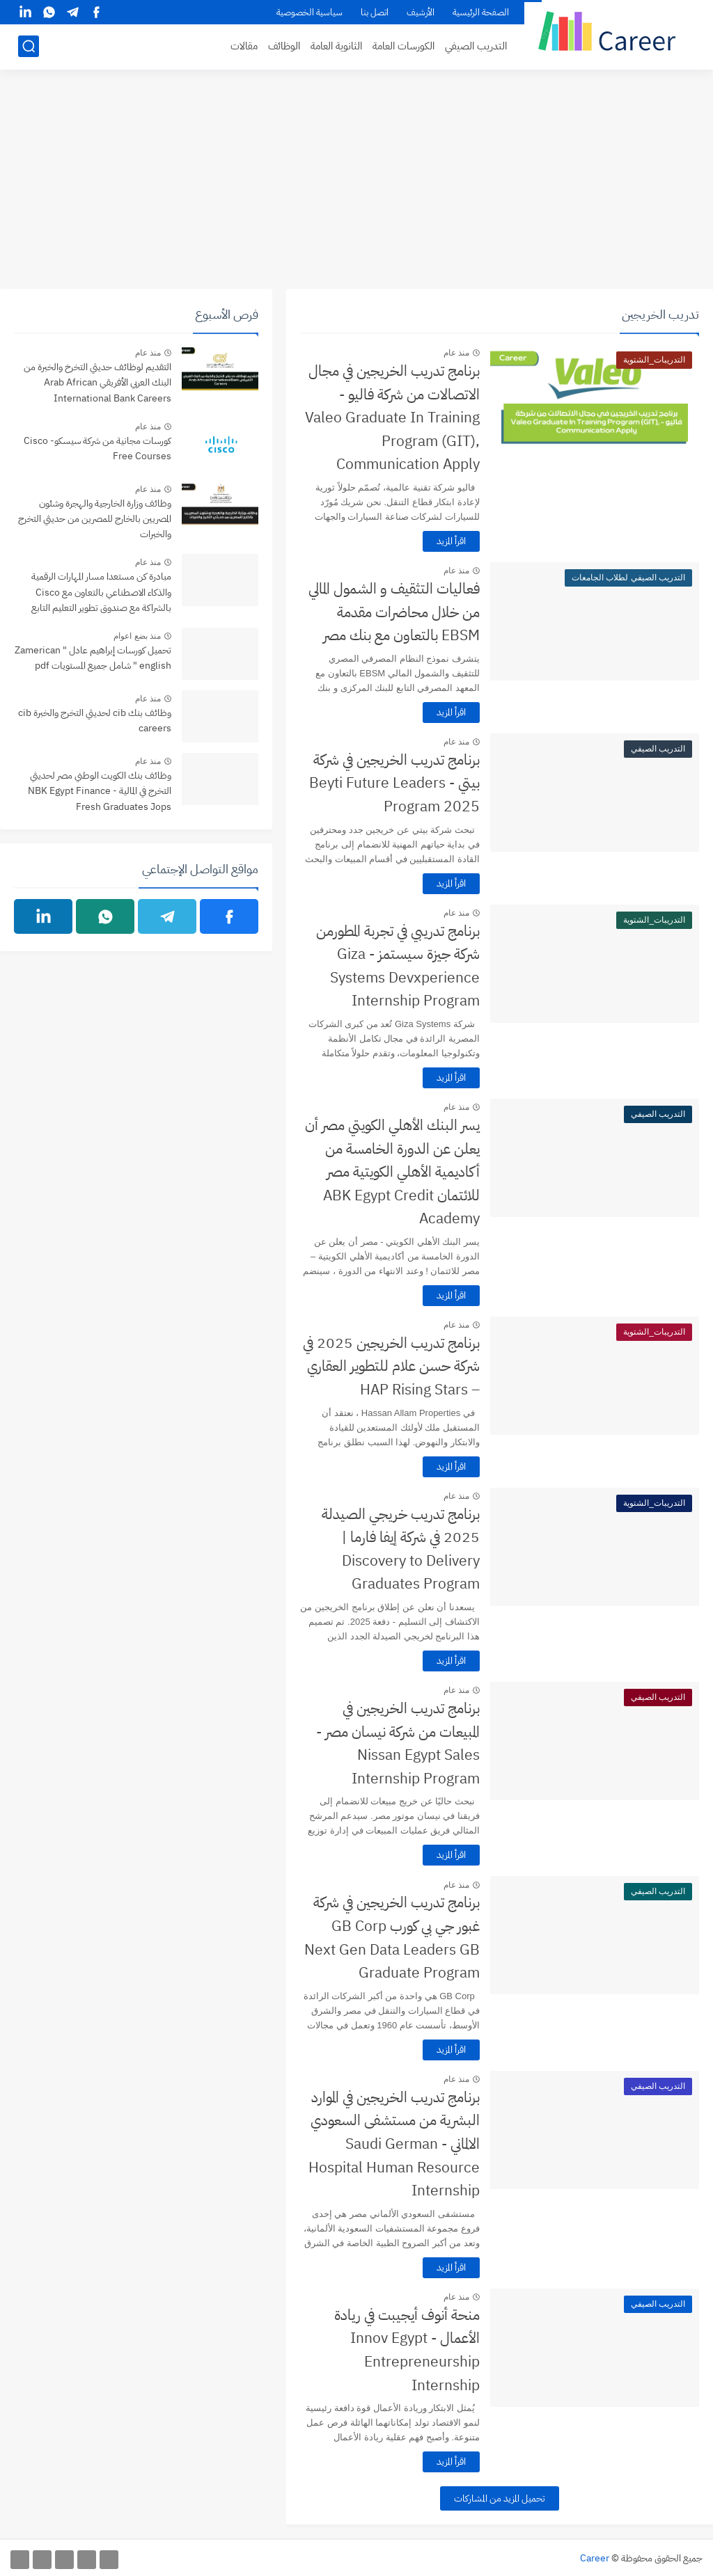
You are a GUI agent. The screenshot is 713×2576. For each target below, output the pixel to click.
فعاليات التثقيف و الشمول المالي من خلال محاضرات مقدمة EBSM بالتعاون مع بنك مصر (394, 612)
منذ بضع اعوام (137, 636)
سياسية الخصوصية (309, 12)
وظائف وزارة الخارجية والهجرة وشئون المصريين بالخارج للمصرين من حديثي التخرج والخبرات (94, 519)
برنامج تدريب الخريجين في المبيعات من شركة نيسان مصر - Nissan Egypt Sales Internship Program (398, 1743)
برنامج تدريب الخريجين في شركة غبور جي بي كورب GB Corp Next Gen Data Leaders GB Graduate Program (392, 1937)
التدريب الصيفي (476, 46)
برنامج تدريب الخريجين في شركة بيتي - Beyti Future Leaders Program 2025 (394, 783)
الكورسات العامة (403, 46)
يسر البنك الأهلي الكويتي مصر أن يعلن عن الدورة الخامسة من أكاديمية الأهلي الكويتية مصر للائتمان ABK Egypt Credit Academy (392, 1172)
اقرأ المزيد (451, 541)
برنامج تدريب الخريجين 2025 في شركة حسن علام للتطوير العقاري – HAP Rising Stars (391, 1366)
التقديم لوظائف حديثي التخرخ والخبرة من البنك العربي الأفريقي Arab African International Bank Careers (97, 383)
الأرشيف (420, 12)
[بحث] (28, 46)
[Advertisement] (356, 181)
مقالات (244, 46)
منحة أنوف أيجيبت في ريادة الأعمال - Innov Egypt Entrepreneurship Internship (407, 2350)
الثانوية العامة (336, 46)
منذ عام (456, 353)
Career (594, 2558)
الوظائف (284, 46)
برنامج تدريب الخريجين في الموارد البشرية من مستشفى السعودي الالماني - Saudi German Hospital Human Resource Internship (394, 2144)
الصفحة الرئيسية (481, 12)
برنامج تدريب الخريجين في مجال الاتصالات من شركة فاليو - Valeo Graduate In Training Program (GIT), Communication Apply (392, 417)
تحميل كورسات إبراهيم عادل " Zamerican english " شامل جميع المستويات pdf (93, 658)
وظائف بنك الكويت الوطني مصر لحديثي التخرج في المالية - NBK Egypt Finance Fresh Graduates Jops (99, 791)
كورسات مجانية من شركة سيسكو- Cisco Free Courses (97, 448)
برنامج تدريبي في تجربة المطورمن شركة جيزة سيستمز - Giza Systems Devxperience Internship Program (398, 966)
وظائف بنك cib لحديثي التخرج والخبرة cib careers (94, 721)
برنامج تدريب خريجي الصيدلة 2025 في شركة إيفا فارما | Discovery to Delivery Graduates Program (401, 1549)
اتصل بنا (375, 12)
